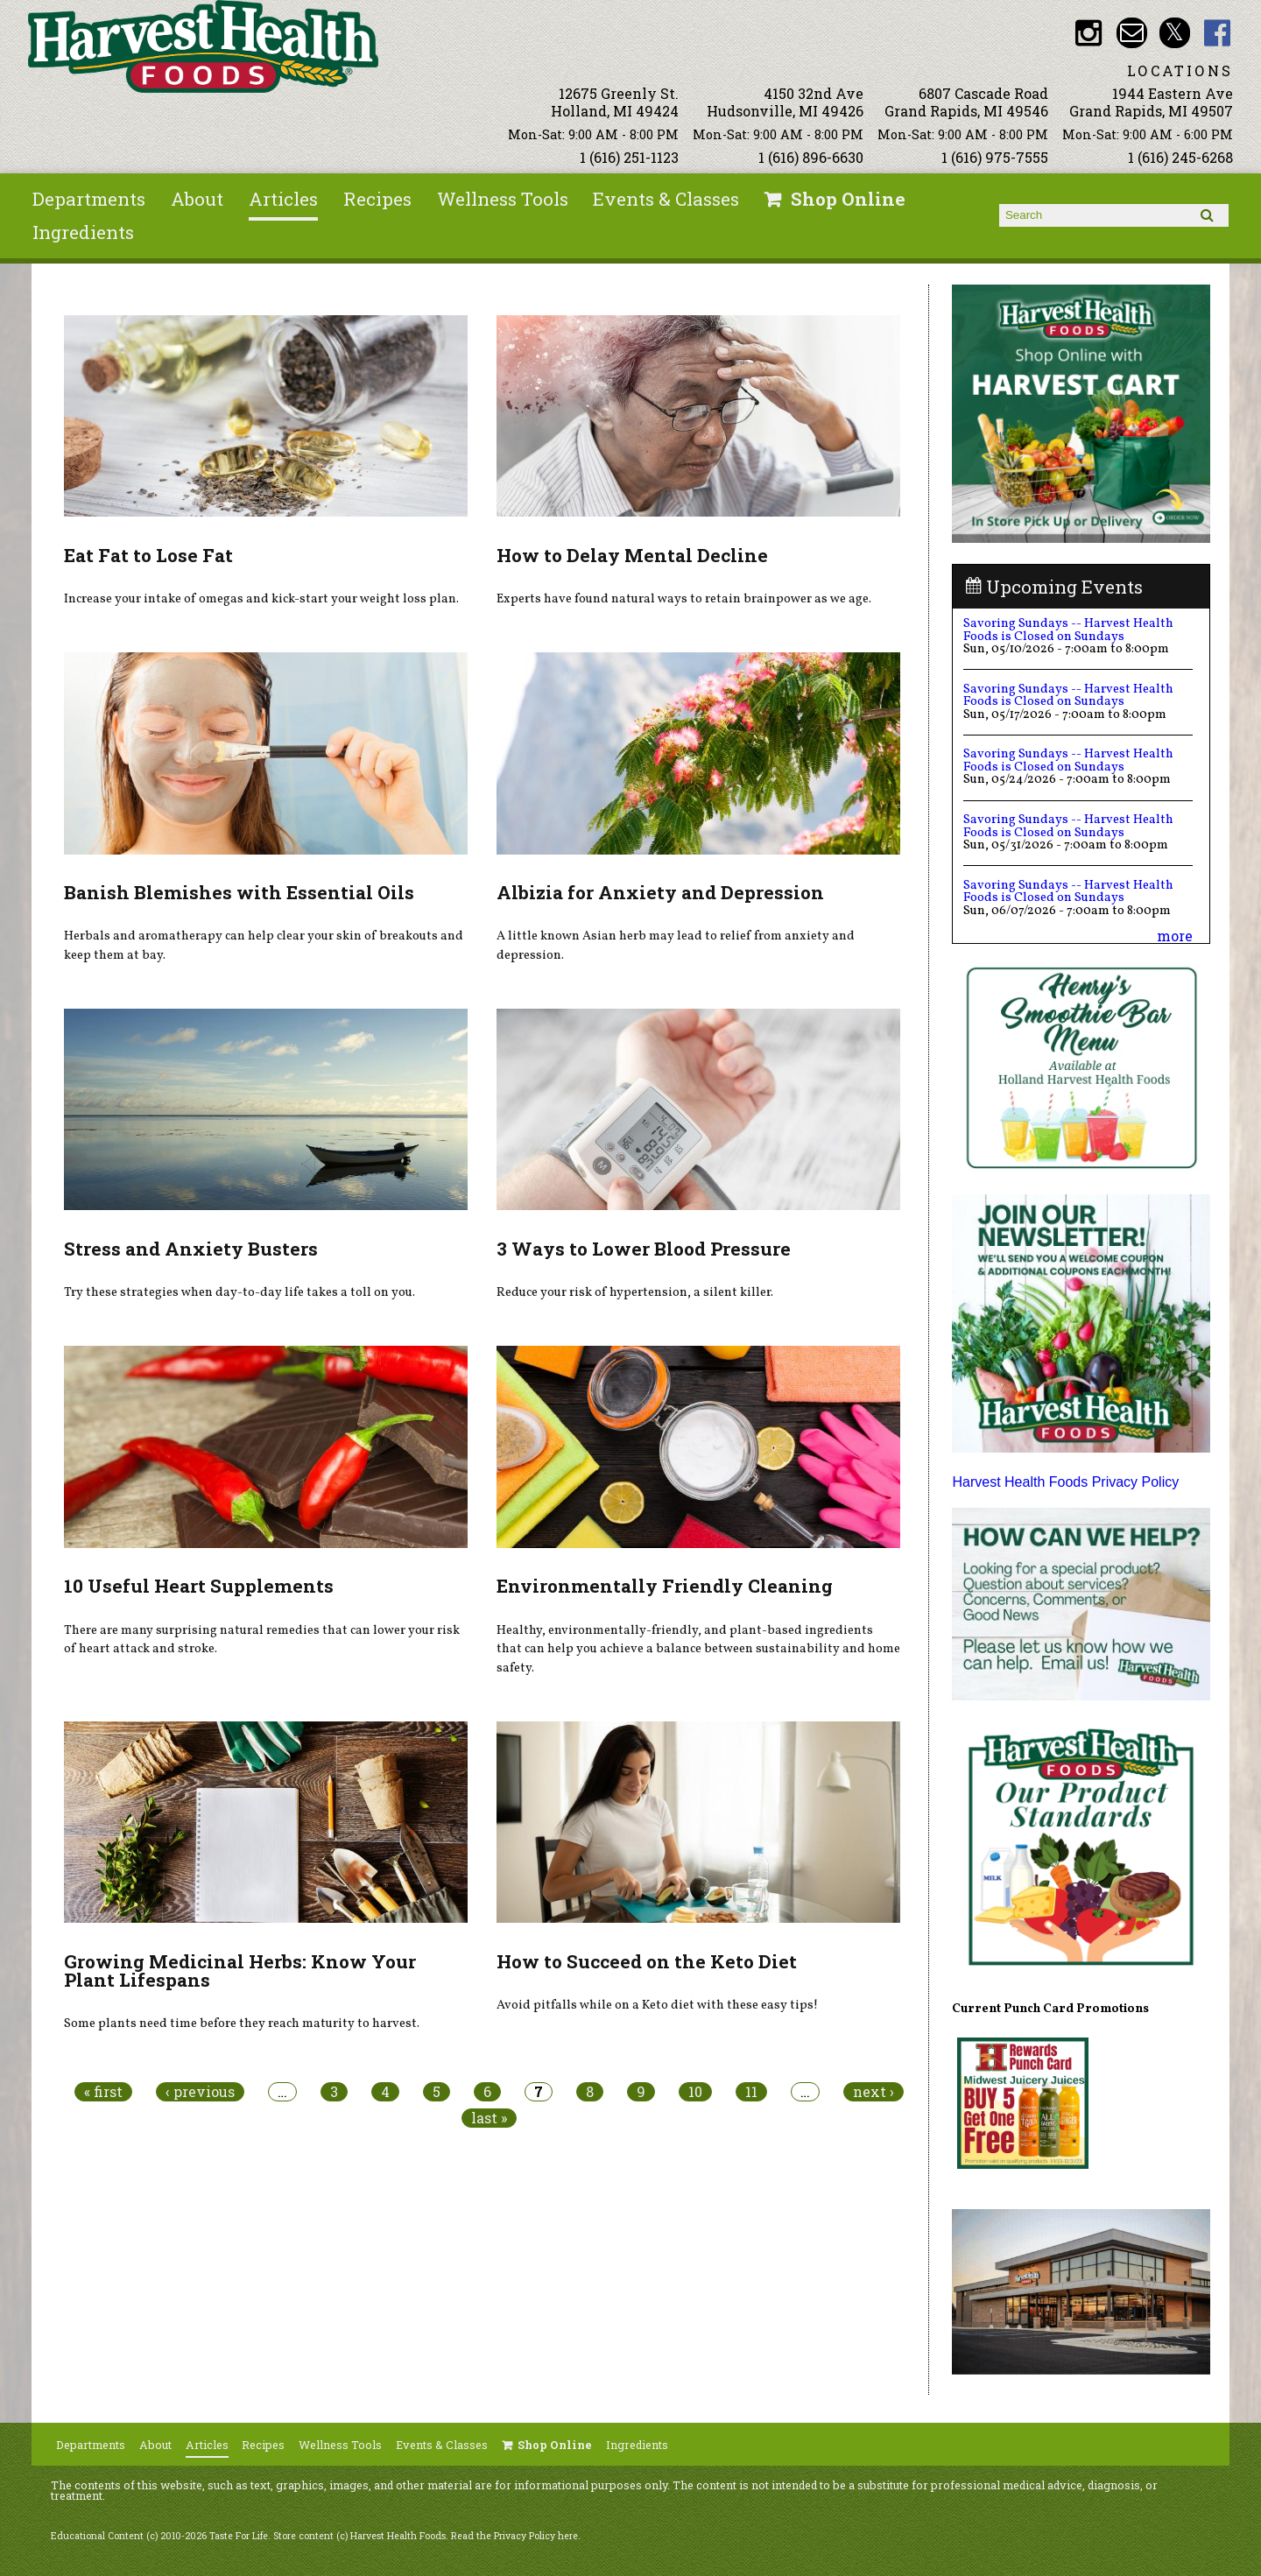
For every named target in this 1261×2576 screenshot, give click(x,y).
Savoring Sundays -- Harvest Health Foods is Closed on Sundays (1068, 629)
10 (695, 2092)
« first (103, 2092)
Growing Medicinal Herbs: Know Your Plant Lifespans (240, 1970)
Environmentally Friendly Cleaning (665, 1585)
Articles (283, 199)
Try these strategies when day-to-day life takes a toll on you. (239, 1292)
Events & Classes (666, 199)
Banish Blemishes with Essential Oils (239, 892)
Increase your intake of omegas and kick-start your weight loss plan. (261, 599)
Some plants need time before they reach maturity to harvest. (241, 2023)
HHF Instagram (1089, 33)
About (197, 199)
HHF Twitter (1174, 33)
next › (873, 2092)
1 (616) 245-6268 (1180, 157)
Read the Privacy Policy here (514, 2536)
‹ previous (200, 2092)
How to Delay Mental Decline (632, 555)
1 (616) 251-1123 (629, 157)
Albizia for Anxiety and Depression (660, 892)
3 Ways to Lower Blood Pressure (644, 1248)
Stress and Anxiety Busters (191, 1248)
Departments (88, 199)
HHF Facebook (1217, 33)
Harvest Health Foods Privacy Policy (1065, 1482)
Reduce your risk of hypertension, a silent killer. (635, 1292)
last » (489, 2118)
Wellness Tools (502, 199)
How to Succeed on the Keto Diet (647, 1961)
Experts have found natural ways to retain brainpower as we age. (684, 599)
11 (751, 2092)
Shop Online (848, 199)
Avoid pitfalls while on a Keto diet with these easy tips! (657, 2005)
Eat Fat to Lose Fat (148, 555)
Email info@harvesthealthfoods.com (1132, 33)
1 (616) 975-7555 (994, 157)
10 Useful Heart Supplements (199, 1585)
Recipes (377, 199)
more (1175, 935)
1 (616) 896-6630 (810, 157)
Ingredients (83, 232)
